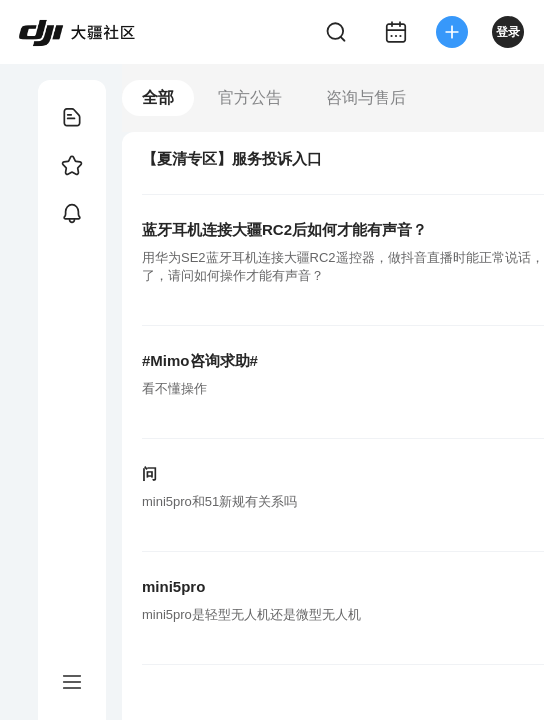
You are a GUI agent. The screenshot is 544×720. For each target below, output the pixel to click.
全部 (158, 97)
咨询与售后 (366, 97)
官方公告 (250, 97)
